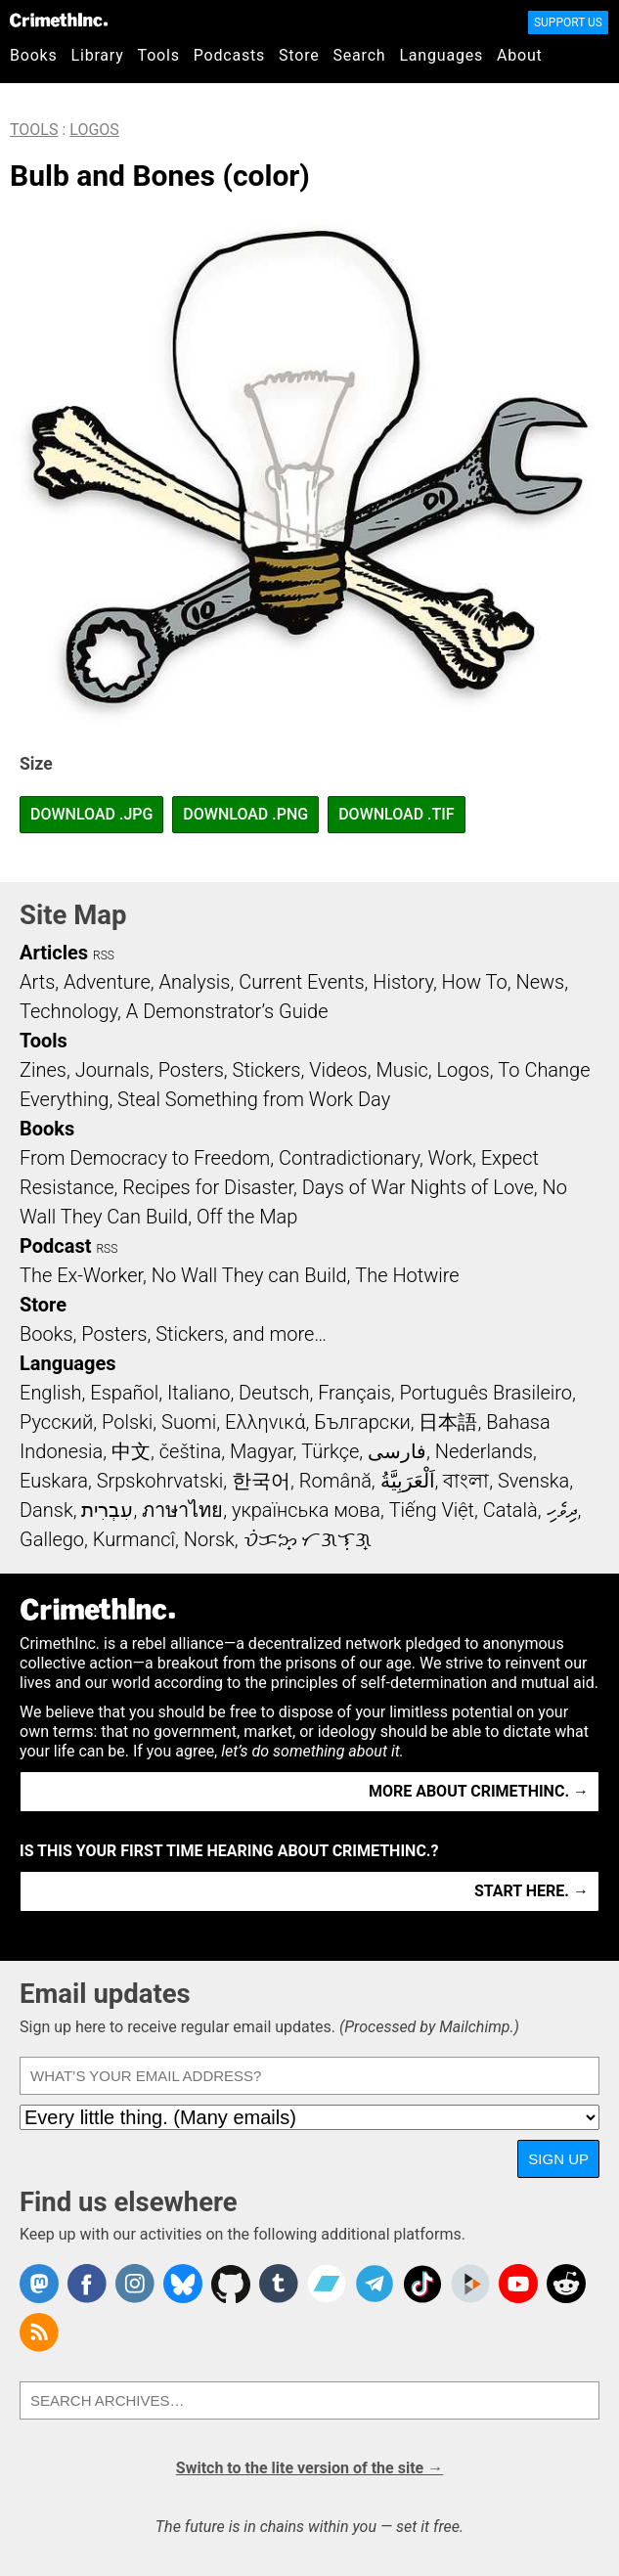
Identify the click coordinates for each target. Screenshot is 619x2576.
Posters (191, 1070)
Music (401, 1070)
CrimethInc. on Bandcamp (326, 2283)
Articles (54, 952)
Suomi (188, 1422)
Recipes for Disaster (207, 1187)
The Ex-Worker (81, 1275)
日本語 (448, 1422)
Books (34, 55)
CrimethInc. (59, 19)
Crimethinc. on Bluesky (182, 2283)
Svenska (533, 1480)
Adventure (107, 982)
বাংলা (466, 1480)
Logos (94, 129)
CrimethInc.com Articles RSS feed (39, 2332)
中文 (131, 1451)
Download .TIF (396, 814)
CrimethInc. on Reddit (566, 2283)
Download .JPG (91, 814)
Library (97, 55)
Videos (338, 1070)
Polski (127, 1422)
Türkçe (330, 1451)
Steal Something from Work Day (253, 1099)
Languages (441, 55)
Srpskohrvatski (160, 1480)
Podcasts (229, 55)
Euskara (54, 1480)
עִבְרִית (107, 1510)
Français (354, 1392)
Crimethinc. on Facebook (87, 2283)
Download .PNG (245, 814)
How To (475, 982)
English (51, 1392)
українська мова (306, 1510)
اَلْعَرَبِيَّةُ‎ (407, 1480)
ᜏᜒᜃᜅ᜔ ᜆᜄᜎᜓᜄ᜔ (308, 1539)
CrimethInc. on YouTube (518, 2283)
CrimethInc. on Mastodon (39, 2283)
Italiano (198, 1392)
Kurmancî (134, 1539)
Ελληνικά (265, 1422)
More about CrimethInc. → (479, 1791)
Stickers (267, 1070)
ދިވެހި (562, 1510)
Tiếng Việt (431, 1510)
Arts (37, 982)
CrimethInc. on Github (230, 2283)
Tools (159, 55)
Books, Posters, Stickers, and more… (173, 1334)
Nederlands (484, 1451)
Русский (56, 1422)
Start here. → (531, 1891)
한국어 (261, 1480)
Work (450, 1158)
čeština (190, 1451)
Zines (43, 1070)
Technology (68, 1011)
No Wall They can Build (249, 1275)
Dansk (46, 1510)
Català (510, 1510)
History (403, 982)
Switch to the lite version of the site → (309, 2468)
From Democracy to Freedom (145, 1158)
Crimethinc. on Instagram (135, 2283)
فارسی (397, 1451)
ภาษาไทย (182, 1510)
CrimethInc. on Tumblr (278, 2283)
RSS (103, 955)
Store (299, 55)
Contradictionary (349, 1158)
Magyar (261, 1451)
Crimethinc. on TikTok (422, 2283)
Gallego (52, 1539)
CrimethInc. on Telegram (374, 2283)
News (539, 982)
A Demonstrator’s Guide (227, 1011)
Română (335, 1480)
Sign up (558, 2159)
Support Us (568, 22)
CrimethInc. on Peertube (470, 2283)
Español (124, 1392)
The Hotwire (407, 1275)
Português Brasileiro (486, 1392)
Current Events (301, 982)
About (520, 55)
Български (362, 1422)
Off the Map (247, 1216)
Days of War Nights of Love (418, 1187)
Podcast (55, 1246)
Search (359, 55)
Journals (112, 1070)
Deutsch (274, 1392)
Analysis (194, 982)
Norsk (209, 1539)
